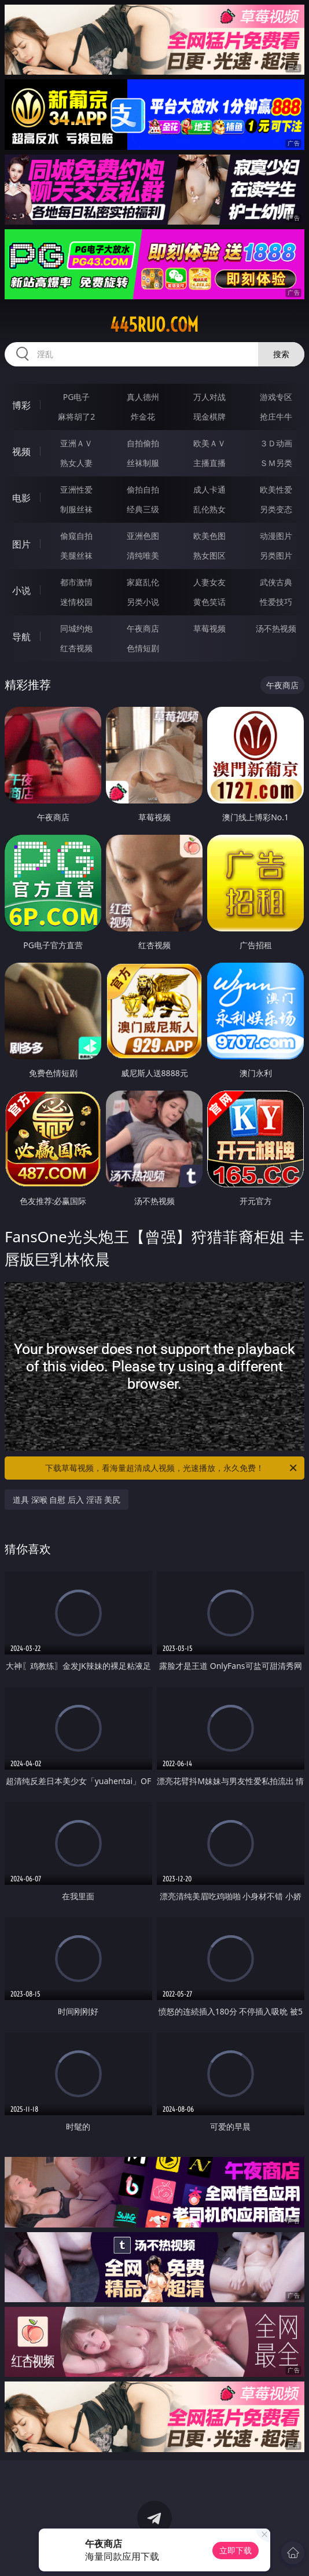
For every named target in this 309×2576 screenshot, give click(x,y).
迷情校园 (76, 601)
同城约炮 (76, 628)
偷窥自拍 (76, 535)
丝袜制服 (143, 462)
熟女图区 (209, 555)
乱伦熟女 (209, 509)
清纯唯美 (143, 555)
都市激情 (76, 582)
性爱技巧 (276, 601)
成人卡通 (209, 489)
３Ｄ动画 (276, 443)
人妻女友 (209, 582)
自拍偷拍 (143, 443)
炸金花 (143, 416)
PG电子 (76, 396)
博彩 (21, 405)
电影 (21, 497)
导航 (21, 636)
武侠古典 (276, 582)
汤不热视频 (276, 628)
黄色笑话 (209, 601)
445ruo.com (154, 324)
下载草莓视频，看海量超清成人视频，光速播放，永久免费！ (172, 1468)
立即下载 (235, 2550)
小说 (21, 590)
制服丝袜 (76, 509)
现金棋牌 (209, 416)
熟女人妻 (76, 462)
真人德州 (143, 396)
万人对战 (209, 396)
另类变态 (276, 509)
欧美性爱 (276, 489)
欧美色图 (209, 535)
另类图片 (276, 555)
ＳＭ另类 (276, 462)
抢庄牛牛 (276, 416)
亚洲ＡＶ (76, 443)
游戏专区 (276, 396)
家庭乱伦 (143, 582)
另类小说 (143, 601)
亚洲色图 (143, 535)
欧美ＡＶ (209, 443)
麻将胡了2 (76, 416)
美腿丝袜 (76, 555)
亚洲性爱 (76, 489)
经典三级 (143, 509)
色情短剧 (143, 648)
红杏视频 (76, 648)
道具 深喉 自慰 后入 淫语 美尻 (66, 1499)
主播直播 (209, 462)
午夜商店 (143, 628)
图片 (21, 544)
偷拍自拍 (143, 489)
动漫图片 (276, 535)
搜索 (281, 353)
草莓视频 (209, 628)
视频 (21, 451)
